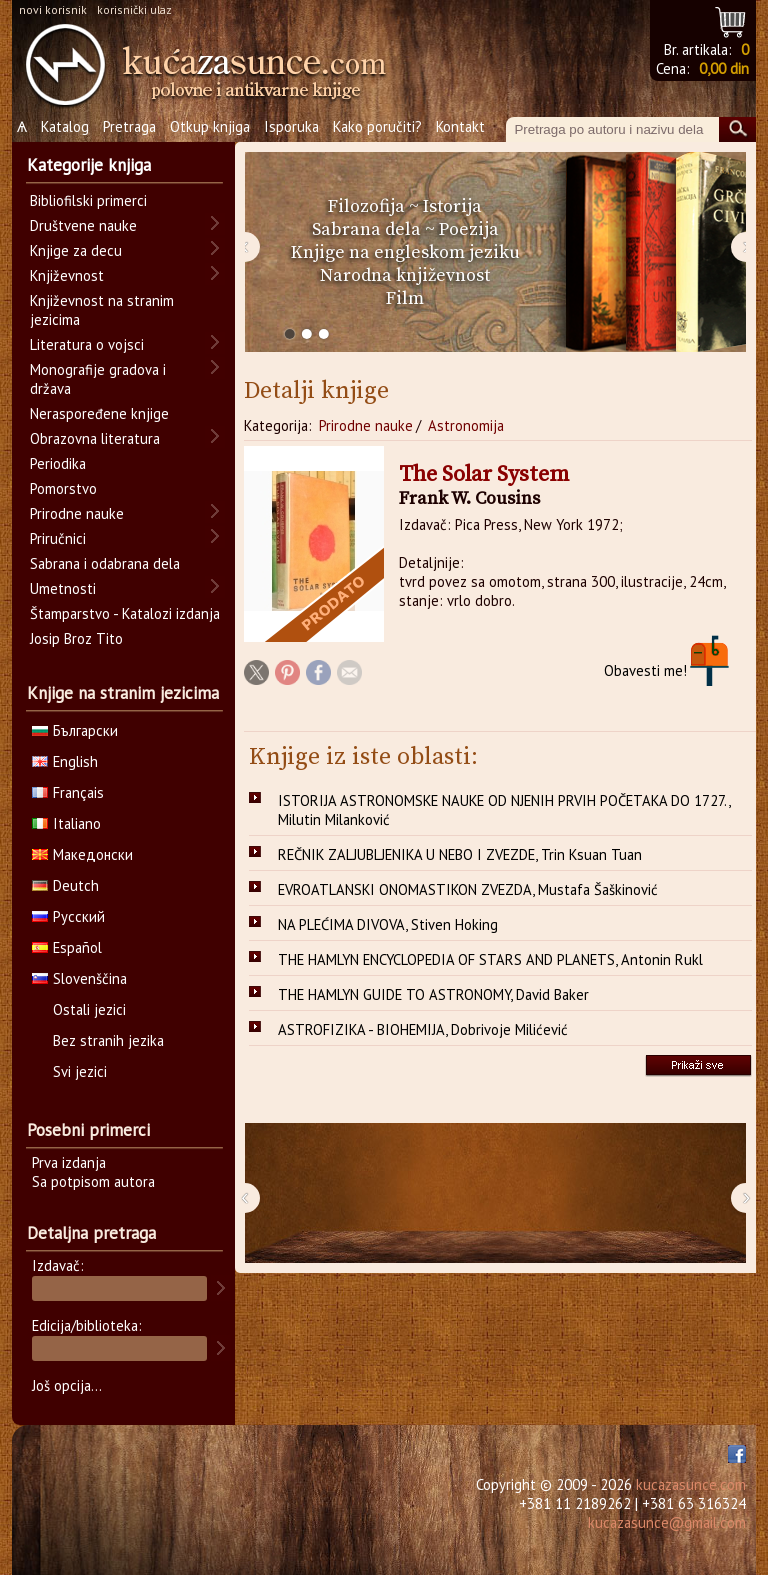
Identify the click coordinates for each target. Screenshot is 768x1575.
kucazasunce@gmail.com (667, 1522)
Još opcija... (67, 1385)
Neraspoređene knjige (99, 413)
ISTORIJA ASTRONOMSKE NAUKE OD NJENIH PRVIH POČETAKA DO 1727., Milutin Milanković (504, 810)
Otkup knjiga (210, 126)
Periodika (58, 463)
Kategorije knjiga (89, 165)
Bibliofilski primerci (88, 200)
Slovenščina (79, 978)
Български (75, 730)
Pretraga (129, 126)
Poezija (469, 229)
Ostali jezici (89, 1009)
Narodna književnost (405, 275)
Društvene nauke (83, 225)
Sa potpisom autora (93, 1181)
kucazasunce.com (691, 1484)
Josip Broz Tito (76, 638)
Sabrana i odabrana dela (105, 563)
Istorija (452, 206)
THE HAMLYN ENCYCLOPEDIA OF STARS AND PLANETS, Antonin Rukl (490, 959)
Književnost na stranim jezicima (102, 310)
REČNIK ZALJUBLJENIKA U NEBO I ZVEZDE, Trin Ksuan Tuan (460, 854)
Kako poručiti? (377, 126)
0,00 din (724, 68)
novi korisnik (53, 9)
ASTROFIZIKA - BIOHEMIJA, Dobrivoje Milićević (423, 1029)
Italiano (66, 823)
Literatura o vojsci (87, 344)
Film (405, 298)
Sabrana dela (366, 229)
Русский (68, 916)
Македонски (82, 854)
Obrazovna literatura (95, 438)
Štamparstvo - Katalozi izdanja (125, 613)
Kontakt (460, 126)
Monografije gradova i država (98, 379)
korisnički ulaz (134, 9)
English (65, 761)
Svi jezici (80, 1071)
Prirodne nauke (366, 425)
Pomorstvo (63, 488)
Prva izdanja (69, 1162)
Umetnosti (63, 588)
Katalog (65, 126)
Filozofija (366, 206)
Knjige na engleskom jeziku (405, 252)
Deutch (65, 885)
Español (67, 947)
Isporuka (291, 126)
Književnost (67, 275)
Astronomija (466, 425)
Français (68, 792)
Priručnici (58, 538)
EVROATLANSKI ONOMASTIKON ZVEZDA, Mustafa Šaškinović (468, 889)
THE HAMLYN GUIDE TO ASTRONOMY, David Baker (433, 994)
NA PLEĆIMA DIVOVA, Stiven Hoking (388, 924)
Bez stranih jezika (108, 1040)
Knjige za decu (76, 250)
